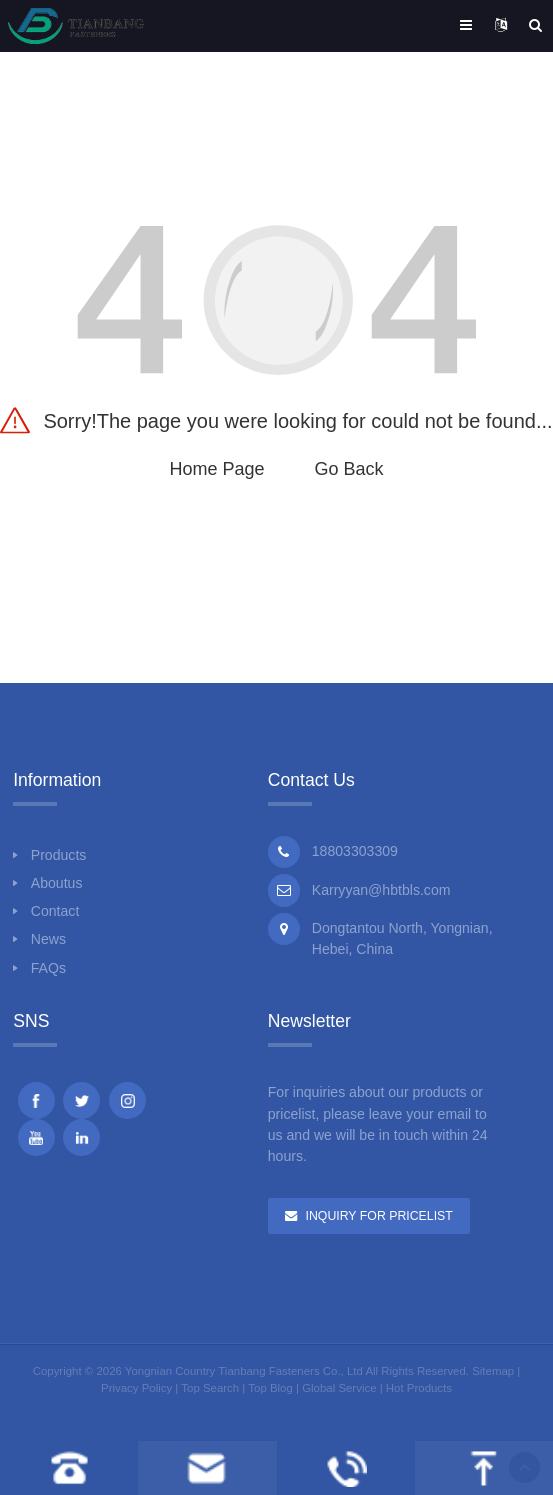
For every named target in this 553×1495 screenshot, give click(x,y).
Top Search (210, 1388)
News (48, 939)
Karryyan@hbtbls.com (381, 890)
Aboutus (57, 883)
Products (59, 855)
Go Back (349, 469)
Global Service (339, 1388)
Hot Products (419, 1388)
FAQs (48, 968)
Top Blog (270, 1388)
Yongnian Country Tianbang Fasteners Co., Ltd (244, 1371)
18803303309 (355, 851)
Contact (55, 911)
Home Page (216, 469)
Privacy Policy (136, 1388)
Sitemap (493, 1371)
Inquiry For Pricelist (379, 1216)
